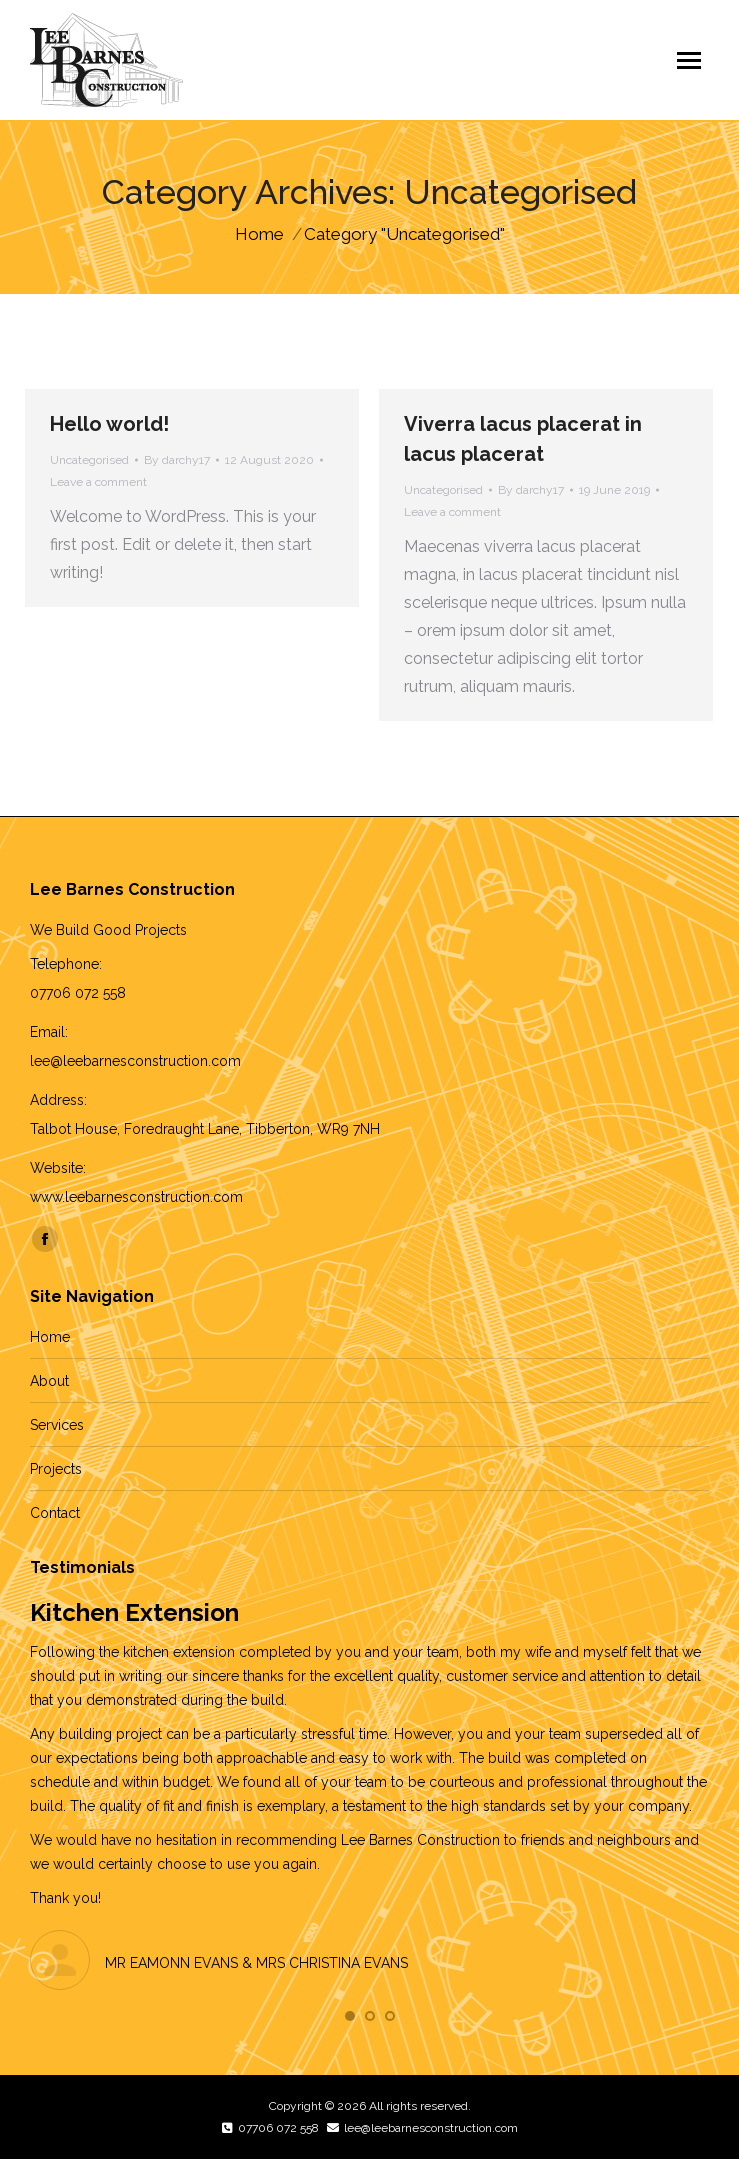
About (49, 1381)
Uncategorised (89, 460)
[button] (350, 2016)
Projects (56, 1469)
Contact (55, 1513)
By (177, 460)
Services (57, 1425)
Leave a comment (98, 482)
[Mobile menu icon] (689, 60)
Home (50, 1337)
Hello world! (109, 424)
